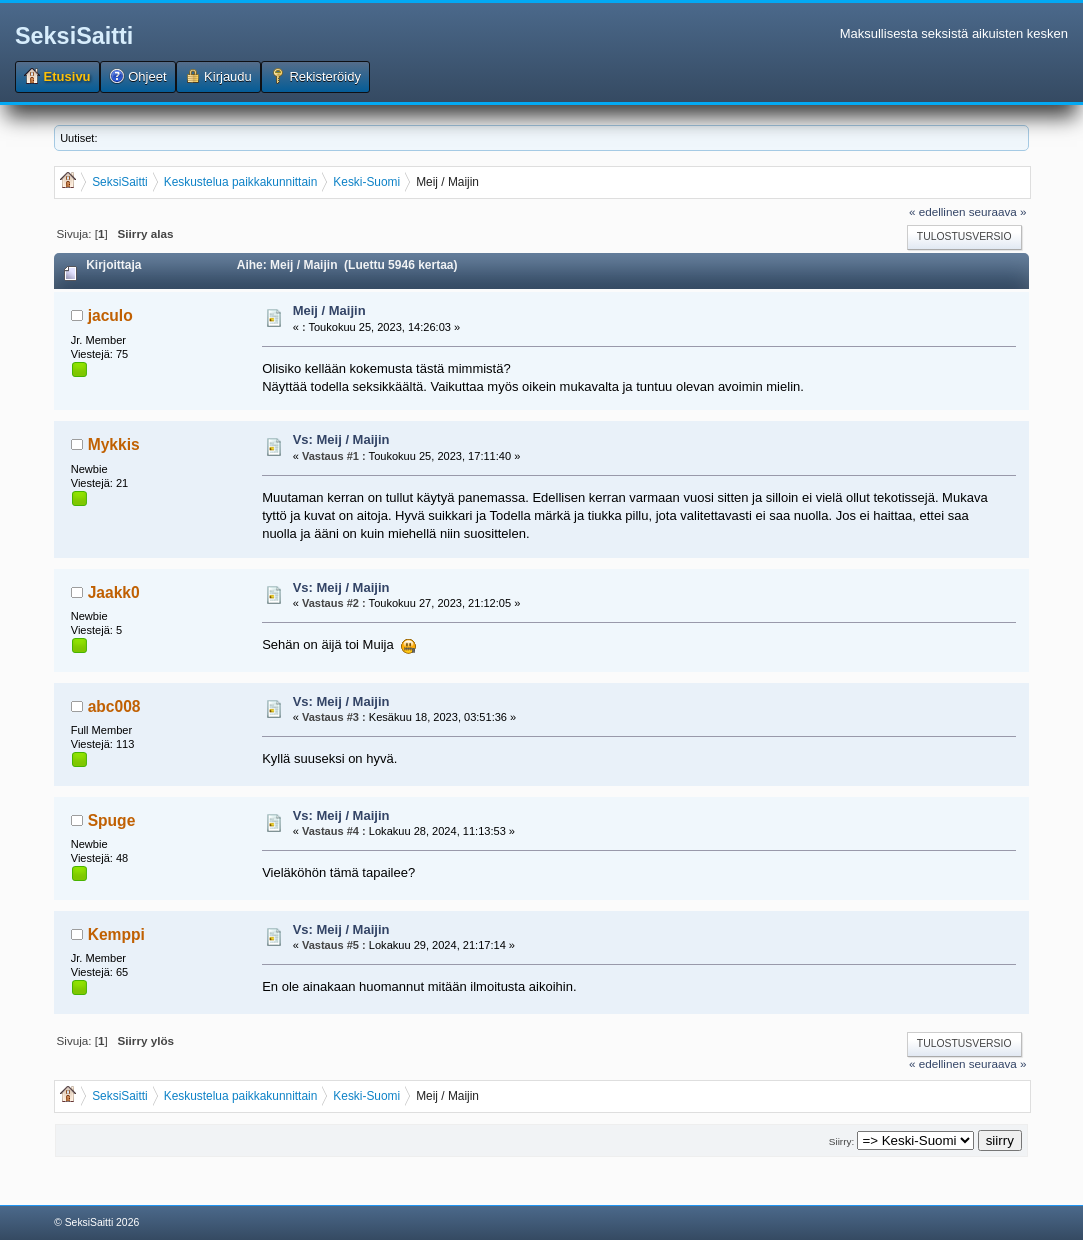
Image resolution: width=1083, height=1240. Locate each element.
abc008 (114, 706)
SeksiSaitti (74, 36)
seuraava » (998, 211)
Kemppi (116, 934)
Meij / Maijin (329, 310)
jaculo (110, 315)
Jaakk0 (114, 592)
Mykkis (114, 444)
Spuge (112, 820)
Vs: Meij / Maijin (341, 439)
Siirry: (841, 1141)
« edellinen (937, 211)
